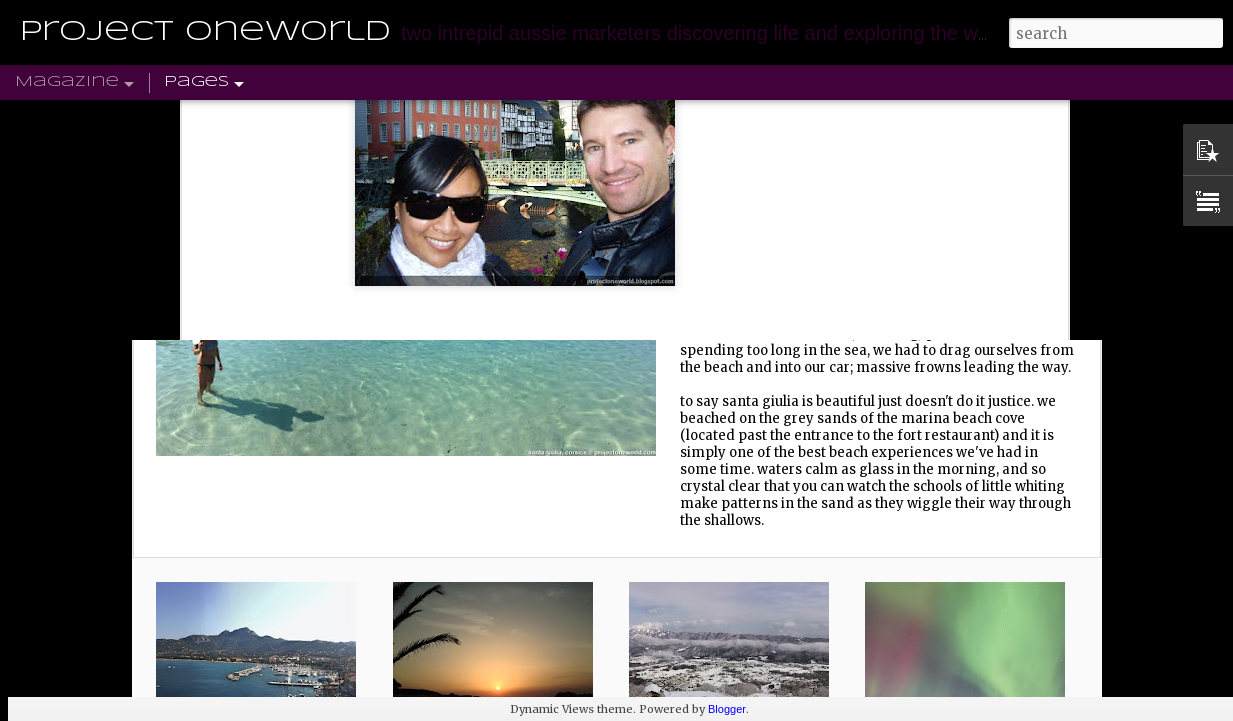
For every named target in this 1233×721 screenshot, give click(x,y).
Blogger (727, 709)
